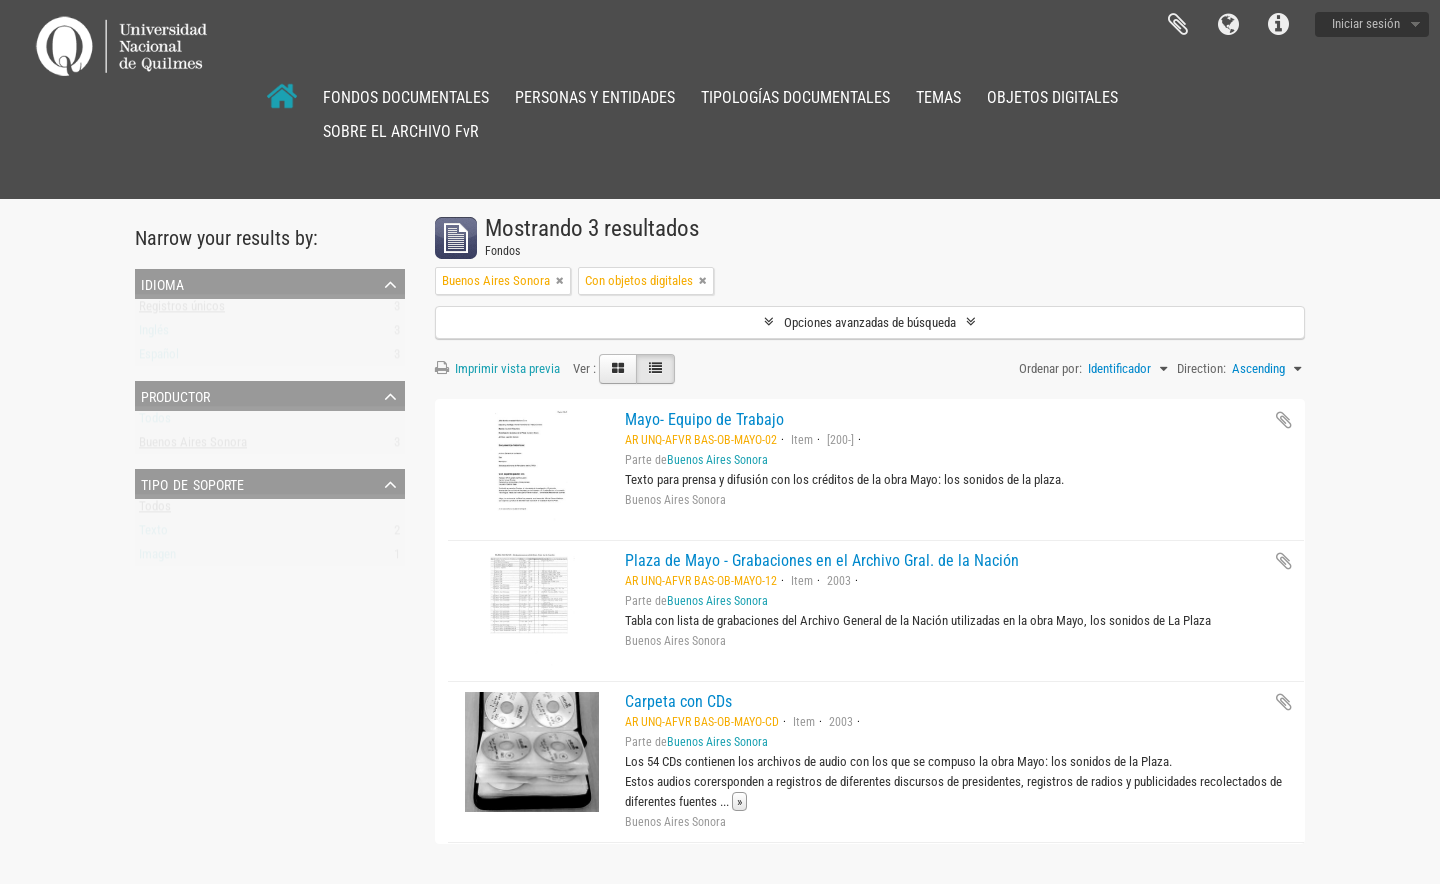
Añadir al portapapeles (1284, 420)
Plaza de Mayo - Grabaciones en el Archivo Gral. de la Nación (822, 560)
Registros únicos (182, 310)
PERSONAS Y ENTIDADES (595, 97)
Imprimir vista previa (497, 368)
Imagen (157, 558)
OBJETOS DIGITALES (1052, 97)
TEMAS (938, 97)
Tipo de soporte (192, 483)
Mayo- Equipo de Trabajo (704, 419)
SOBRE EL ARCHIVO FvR (401, 131)
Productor (175, 395)
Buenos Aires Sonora (193, 446)
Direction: (1201, 368)
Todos (155, 422)
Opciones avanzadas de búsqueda (870, 322)
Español (159, 358)
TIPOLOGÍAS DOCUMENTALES (795, 97)
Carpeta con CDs (678, 701)
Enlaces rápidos (1278, 25)
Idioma (1228, 25)
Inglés (154, 334)
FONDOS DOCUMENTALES (406, 97)
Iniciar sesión (1366, 23)
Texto (153, 534)
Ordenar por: (1050, 368)
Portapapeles (1178, 25)
